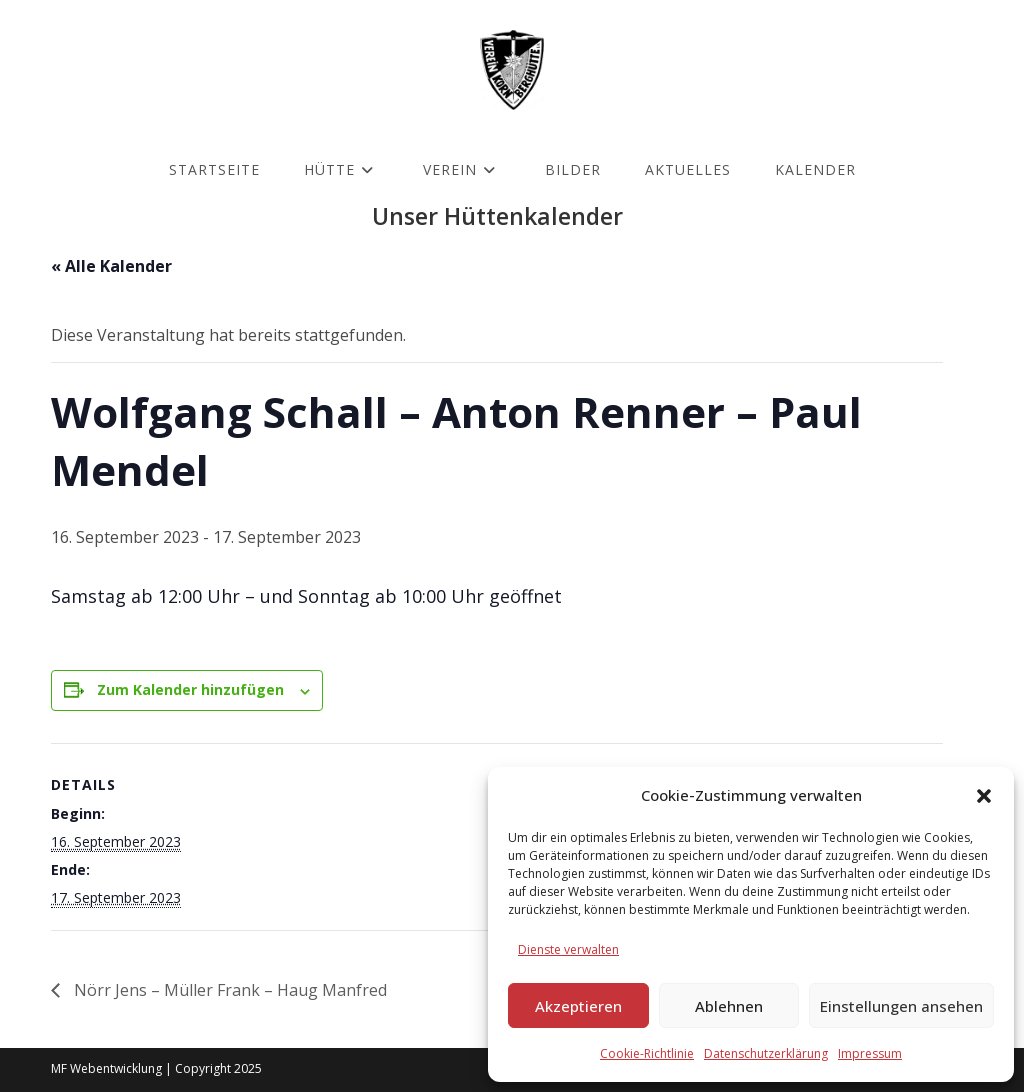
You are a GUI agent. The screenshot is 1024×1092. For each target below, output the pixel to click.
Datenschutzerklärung (766, 1053)
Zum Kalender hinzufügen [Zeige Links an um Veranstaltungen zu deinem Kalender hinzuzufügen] (190, 689)
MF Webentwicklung (106, 1068)
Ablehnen (729, 1006)
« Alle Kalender (111, 266)
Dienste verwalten (568, 949)
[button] (984, 796)
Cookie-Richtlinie (647, 1053)
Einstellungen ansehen (901, 1006)
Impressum (870, 1053)
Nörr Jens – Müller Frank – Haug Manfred (228, 990)
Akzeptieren (578, 1006)
